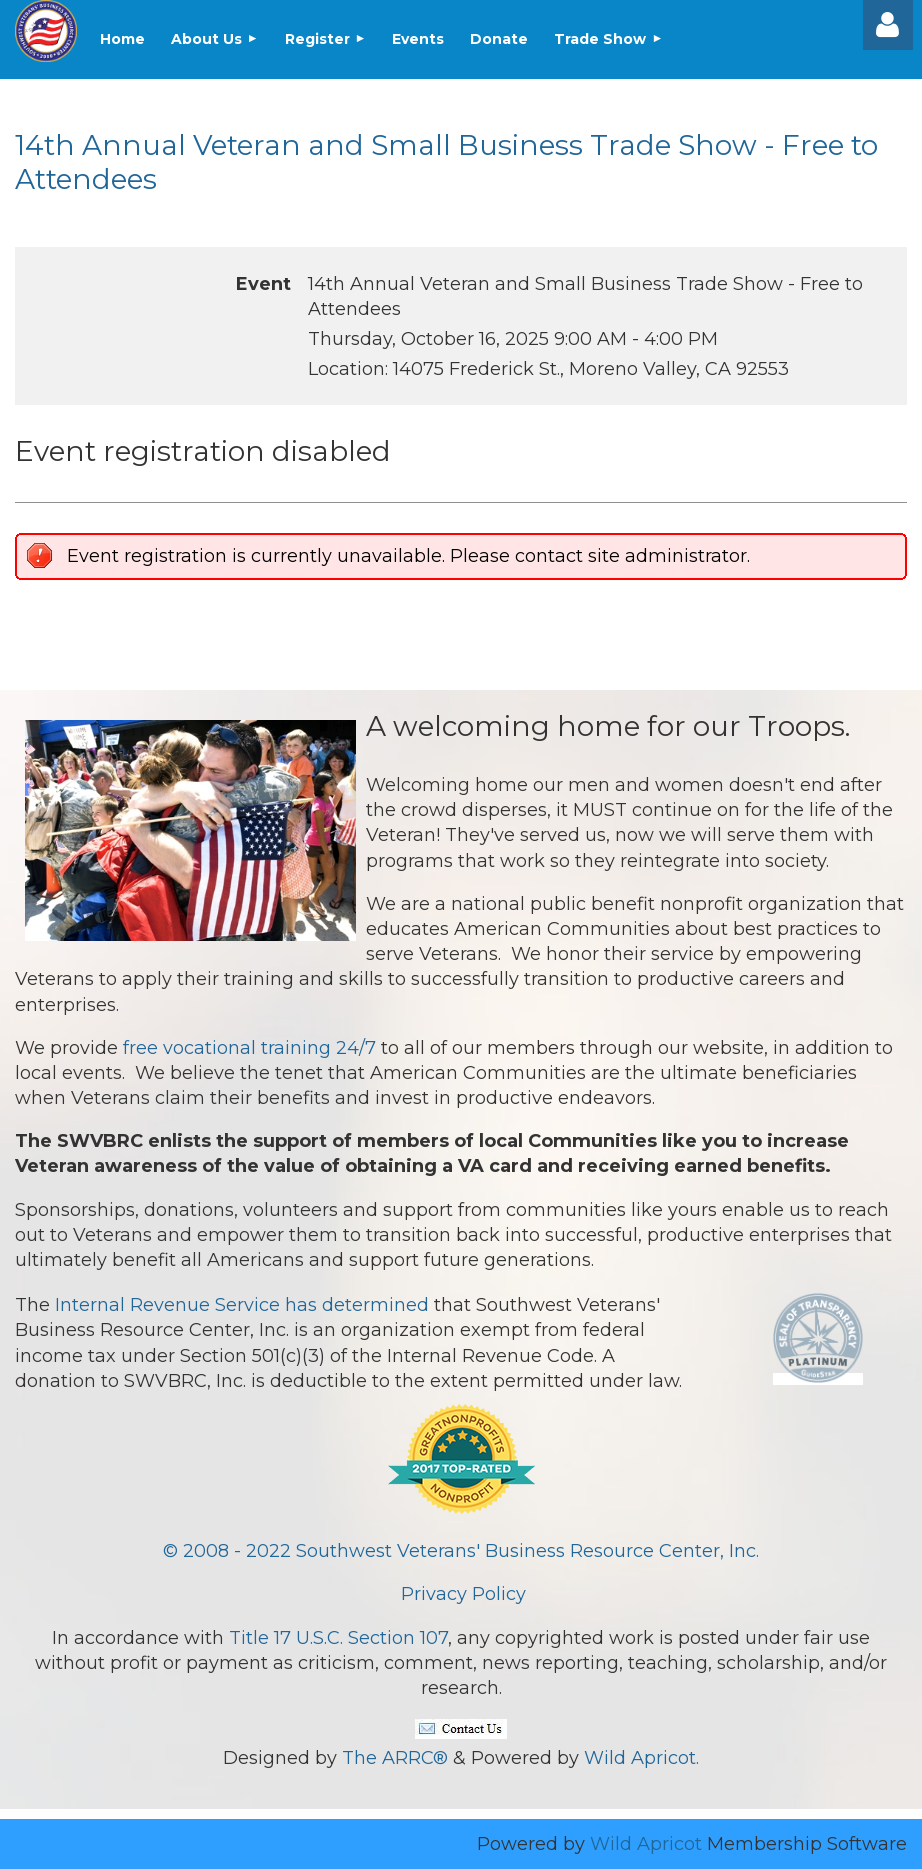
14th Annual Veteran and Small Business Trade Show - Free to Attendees (446, 162)
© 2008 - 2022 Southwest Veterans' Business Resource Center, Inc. (461, 1551)
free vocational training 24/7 (249, 1048)
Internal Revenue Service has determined (242, 1305)
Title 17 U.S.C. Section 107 (338, 1638)
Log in (888, 25)
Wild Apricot (646, 1844)
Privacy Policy (463, 1594)
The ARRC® (395, 1758)
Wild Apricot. (641, 1758)
